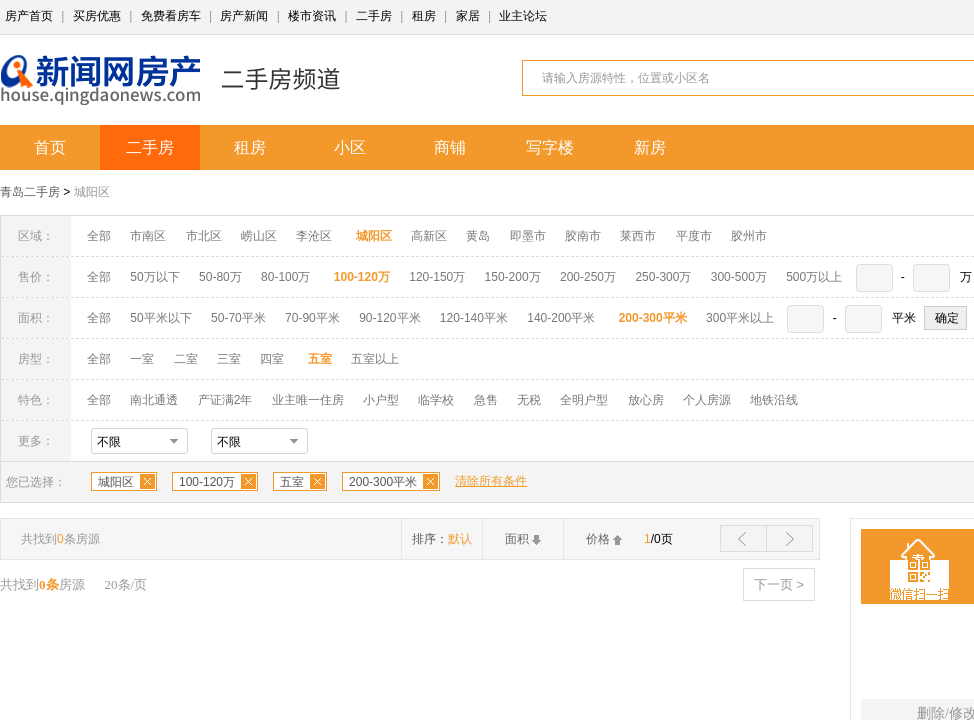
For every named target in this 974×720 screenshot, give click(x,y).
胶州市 (749, 236)
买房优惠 (97, 16)
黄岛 (478, 236)
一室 (142, 359)
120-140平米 (474, 318)
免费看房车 (171, 16)
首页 (50, 147)
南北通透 (154, 400)
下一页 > (779, 584)
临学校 (436, 400)
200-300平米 (383, 482)
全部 (99, 236)
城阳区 (92, 192)
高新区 (429, 236)
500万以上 (814, 277)
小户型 (381, 400)
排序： (442, 539)
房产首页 (29, 16)
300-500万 (739, 277)
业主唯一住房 (308, 400)
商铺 (450, 147)
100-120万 (207, 482)
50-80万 (220, 277)
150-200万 (513, 277)
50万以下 (154, 277)
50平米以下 (160, 318)
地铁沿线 (774, 400)
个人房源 (707, 400)
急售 (486, 400)
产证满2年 (225, 400)
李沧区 (314, 236)
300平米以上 (740, 318)
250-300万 (663, 277)
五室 (292, 482)
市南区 (148, 236)
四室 (272, 359)
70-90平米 (312, 318)
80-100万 (285, 277)
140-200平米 (561, 318)
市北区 (204, 236)
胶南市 (583, 236)
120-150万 (437, 277)
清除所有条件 (491, 481)
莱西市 (638, 236)
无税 (529, 400)
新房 (650, 147)
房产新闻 (244, 16)
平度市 (694, 236)
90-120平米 (389, 318)
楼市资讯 (312, 16)
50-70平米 (238, 318)
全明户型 (584, 400)
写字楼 (550, 147)
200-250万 (588, 277)
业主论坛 (523, 16)
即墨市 (528, 236)
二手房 (374, 16)
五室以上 (375, 359)
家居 (468, 16)
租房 (424, 16)
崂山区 (259, 236)
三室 (229, 359)
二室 (187, 359)
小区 (350, 147)
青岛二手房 (30, 192)
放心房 (646, 400)
